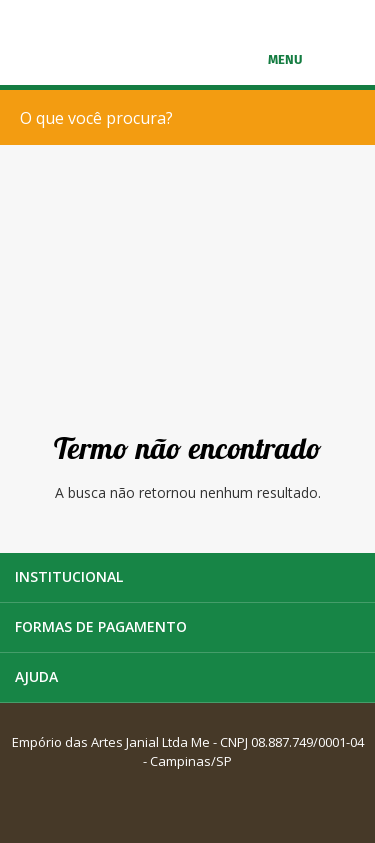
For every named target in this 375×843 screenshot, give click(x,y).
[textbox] (192, 117)
